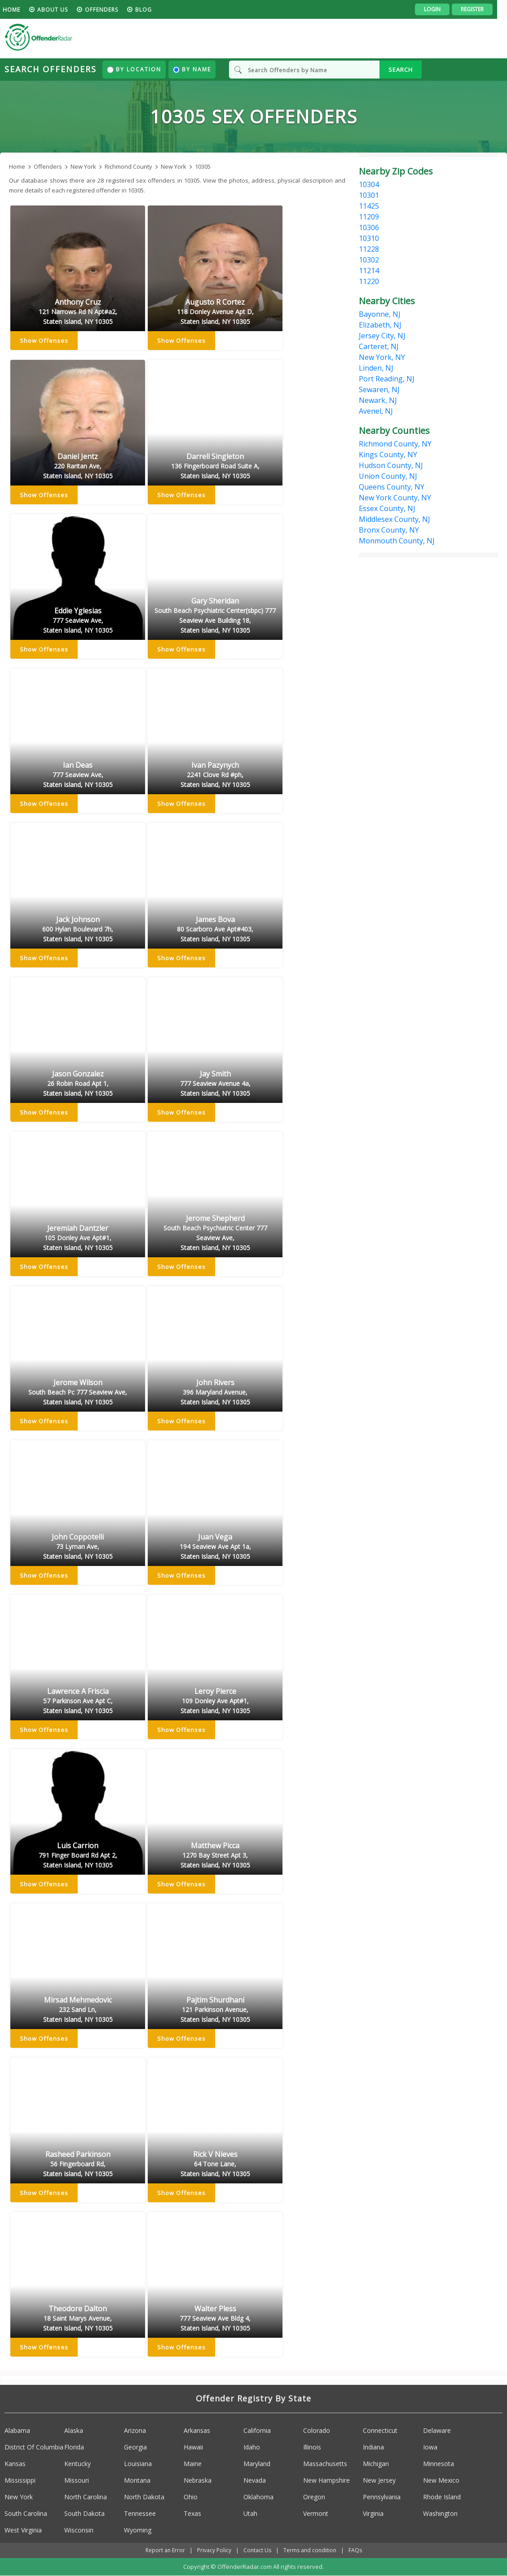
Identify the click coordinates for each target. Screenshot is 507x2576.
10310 (369, 238)
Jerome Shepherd (215, 1233)
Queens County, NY (391, 487)
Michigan (376, 2463)
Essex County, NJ (387, 508)
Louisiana (138, 2463)
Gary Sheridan (215, 616)
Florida (74, 2447)
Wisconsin (78, 2530)
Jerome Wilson (77, 1393)
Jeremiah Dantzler (77, 1238)
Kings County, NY (388, 454)
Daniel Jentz (77, 466)
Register (482, 9)
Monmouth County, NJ (397, 541)
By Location (134, 69)
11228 (369, 249)
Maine (193, 2463)
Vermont (315, 2513)
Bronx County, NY (389, 530)
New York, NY (382, 357)
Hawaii (193, 2447)
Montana (137, 2480)
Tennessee (140, 2513)
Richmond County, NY (395, 444)
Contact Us (257, 2550)
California (257, 2430)
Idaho (251, 2447)
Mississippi (19, 2480)
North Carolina (85, 2497)
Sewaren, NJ (379, 389)
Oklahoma (258, 2497)
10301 (369, 195)
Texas (192, 2513)
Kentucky (77, 2463)
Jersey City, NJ (382, 336)
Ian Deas (77, 775)
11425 (369, 206)
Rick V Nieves (215, 2164)
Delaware (437, 2430)
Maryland (256, 2463)
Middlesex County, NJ (394, 519)
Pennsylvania (382, 2497)
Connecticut (380, 2430)
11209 (369, 217)
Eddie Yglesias (77, 621)
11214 (369, 271)
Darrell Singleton (215, 466)
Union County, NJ (388, 476)
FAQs (355, 2550)
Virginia (373, 2513)
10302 (369, 260)
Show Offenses (44, 341)
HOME (21, 9)
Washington (440, 2513)
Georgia (135, 2447)
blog (153, 9)
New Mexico (441, 2480)
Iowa (430, 2447)
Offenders (111, 9)
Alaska (73, 2430)
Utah (250, 2513)
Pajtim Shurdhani (215, 2010)
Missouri (76, 2480)
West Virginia (23, 2530)
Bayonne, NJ (380, 314)
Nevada (254, 2480)
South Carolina (25, 2513)
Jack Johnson (77, 930)
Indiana (373, 2447)
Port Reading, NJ (386, 379)
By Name (192, 69)
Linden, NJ (376, 368)
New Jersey (379, 2480)
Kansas (15, 2463)
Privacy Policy (214, 2550)
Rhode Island (442, 2497)
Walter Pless (215, 2319)
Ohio (191, 2497)
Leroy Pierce (215, 1701)
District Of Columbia (33, 2447)
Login (442, 9)
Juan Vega (215, 1547)
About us (62, 9)
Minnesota (438, 2463)
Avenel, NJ (376, 411)
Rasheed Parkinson (77, 2164)
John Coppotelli (77, 1547)
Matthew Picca (215, 1856)
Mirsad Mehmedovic (77, 2010)
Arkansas (197, 2430)
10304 (369, 184)
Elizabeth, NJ (380, 325)
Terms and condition (309, 2550)
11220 (369, 281)
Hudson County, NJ (391, 465)
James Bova (215, 930)
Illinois (312, 2447)
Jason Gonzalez (77, 1084)
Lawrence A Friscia (77, 1701)
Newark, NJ (378, 400)
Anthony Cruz (77, 312)
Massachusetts (325, 2463)
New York (18, 2497)
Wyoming (137, 2530)
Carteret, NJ (379, 346)
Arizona (135, 2430)
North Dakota (144, 2497)
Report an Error (165, 2550)
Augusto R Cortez (215, 312)
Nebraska (198, 2480)
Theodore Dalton (77, 2319)
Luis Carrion (77, 1856)
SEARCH (400, 70)
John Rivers (215, 1393)
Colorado (316, 2430)
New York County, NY (395, 498)
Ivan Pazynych (215, 775)
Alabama (17, 2430)
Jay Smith (215, 1084)
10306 (369, 227)
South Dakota (84, 2513)
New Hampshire (326, 2480)
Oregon (314, 2497)
